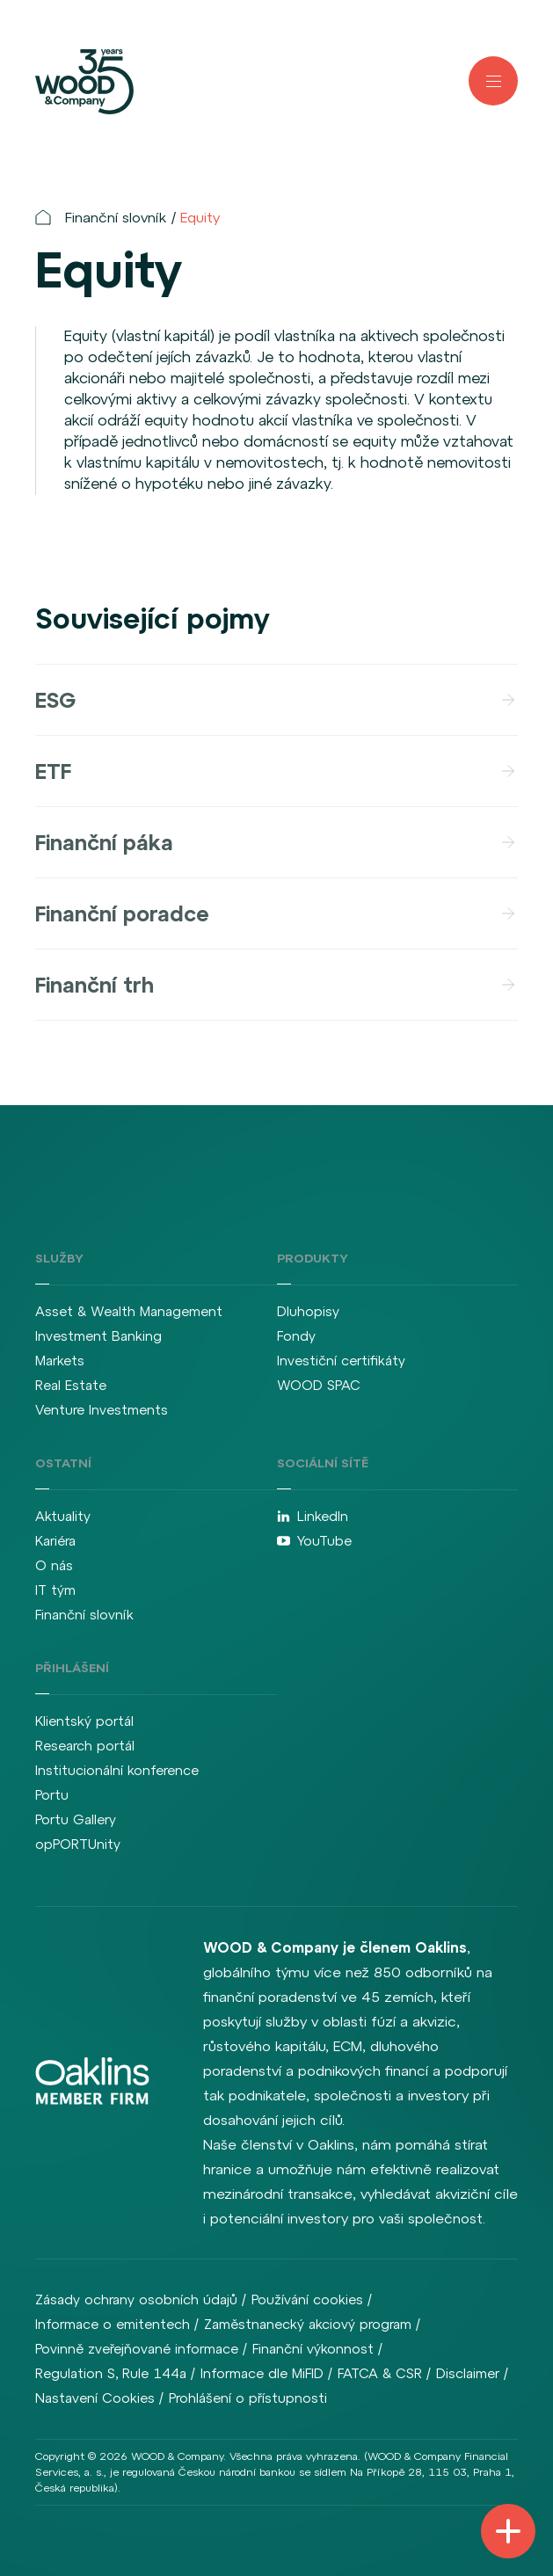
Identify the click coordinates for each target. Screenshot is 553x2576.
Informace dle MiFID (262, 2373)
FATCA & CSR (380, 2373)
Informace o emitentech (112, 2324)
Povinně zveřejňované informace (136, 2348)
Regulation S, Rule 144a (110, 2373)
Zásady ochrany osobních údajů (136, 2299)
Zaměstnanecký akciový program (307, 2324)
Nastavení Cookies (95, 2397)
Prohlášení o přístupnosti (248, 2397)
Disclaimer (467, 2373)
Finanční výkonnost (313, 2348)
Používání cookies (307, 2299)
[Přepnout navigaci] (508, 2531)
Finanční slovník (115, 217)
